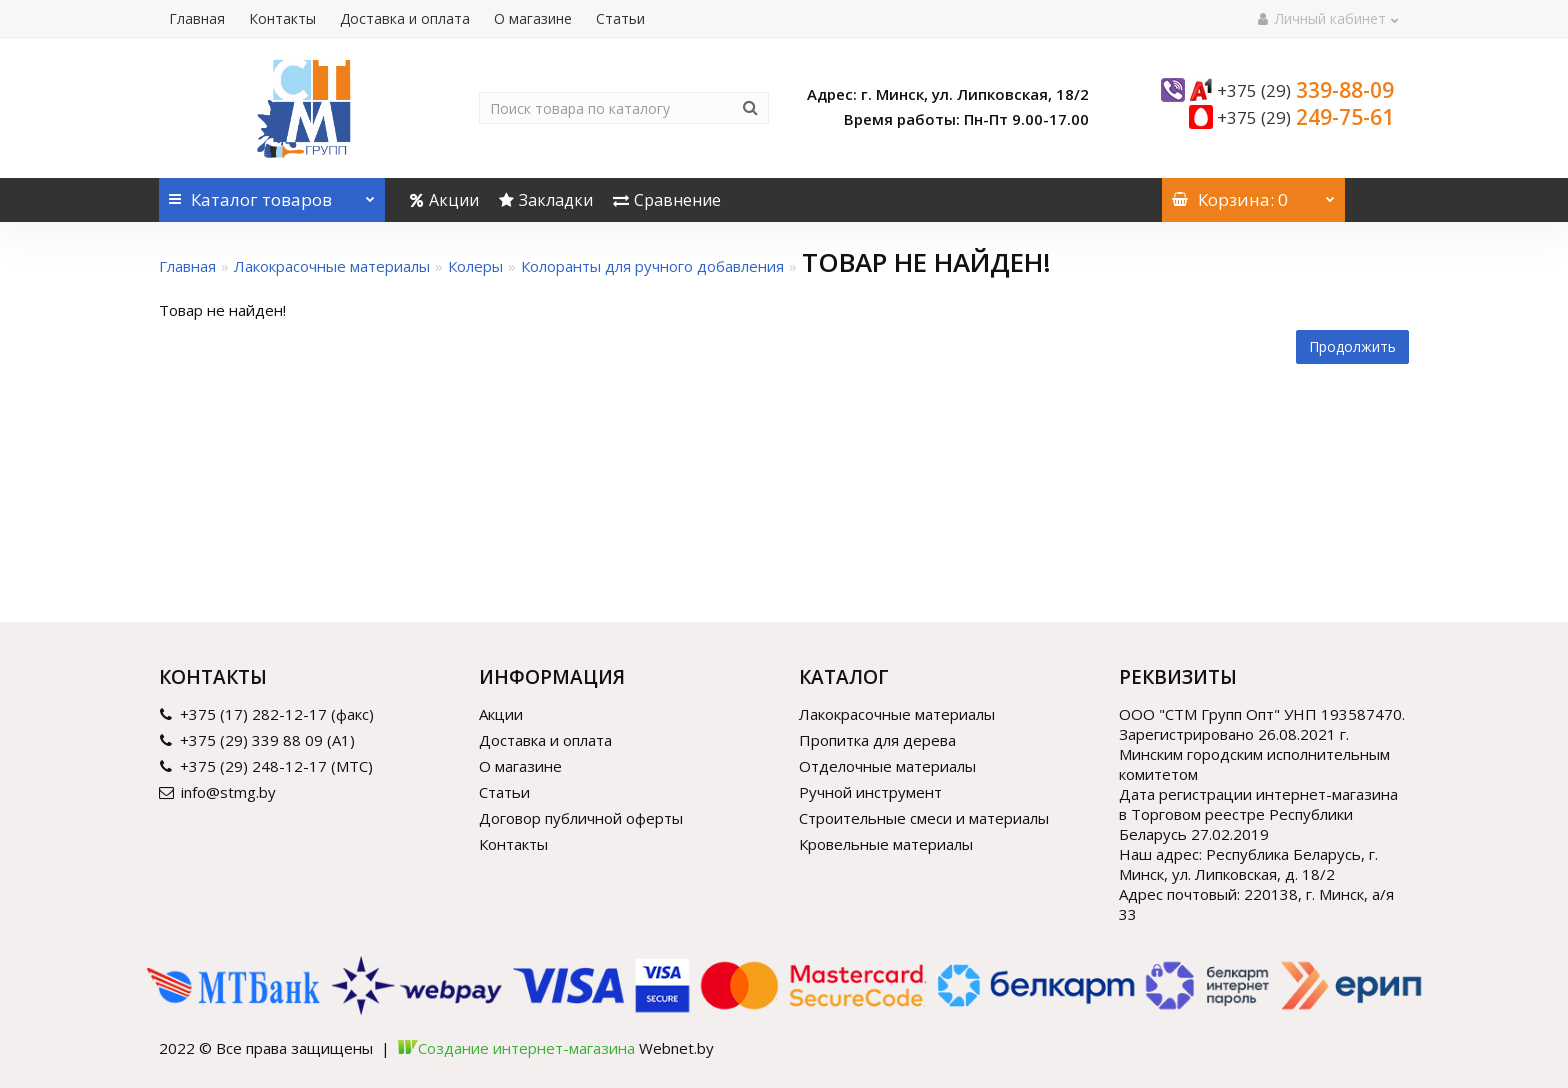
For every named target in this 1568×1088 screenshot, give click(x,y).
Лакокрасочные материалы (332, 266)
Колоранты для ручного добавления (652, 266)
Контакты (282, 18)
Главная (197, 18)
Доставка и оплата (405, 18)
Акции (444, 200)
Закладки (546, 200)
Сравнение (667, 200)
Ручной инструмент (870, 792)
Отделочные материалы (887, 766)
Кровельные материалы (886, 844)
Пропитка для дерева (877, 740)
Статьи (620, 18)
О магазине (533, 18)
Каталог (272, 194)
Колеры (475, 266)
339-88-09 (1305, 90)
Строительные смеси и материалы (924, 818)
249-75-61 (1305, 117)
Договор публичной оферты (581, 818)
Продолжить (1352, 346)
